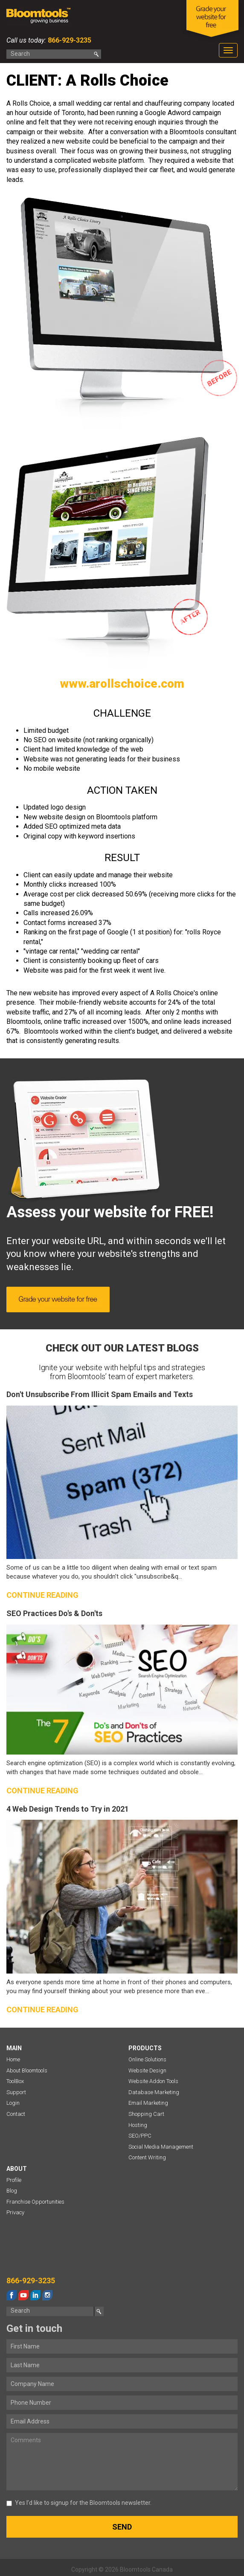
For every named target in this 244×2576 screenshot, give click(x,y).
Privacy (15, 2212)
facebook (11, 2295)
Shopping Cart (146, 2114)
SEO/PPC (139, 2135)
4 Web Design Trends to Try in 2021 (67, 1808)
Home (13, 2059)
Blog (11, 2190)
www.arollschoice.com (122, 684)
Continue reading (42, 1595)
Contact (15, 2114)
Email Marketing (148, 2103)
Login (13, 2103)
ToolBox (15, 2081)
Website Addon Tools (153, 2081)
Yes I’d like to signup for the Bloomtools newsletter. (78, 2502)
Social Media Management (160, 2147)
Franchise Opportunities (35, 2202)
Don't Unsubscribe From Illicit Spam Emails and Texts (99, 1394)
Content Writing (147, 2157)
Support (16, 2092)
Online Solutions (147, 2059)
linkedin (35, 2295)
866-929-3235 (68, 40)
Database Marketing (153, 2092)
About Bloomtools (26, 2070)
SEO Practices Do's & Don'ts (54, 1613)
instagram (47, 2295)
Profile (13, 2180)
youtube (23, 2295)
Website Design (147, 2070)
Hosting (137, 2125)
